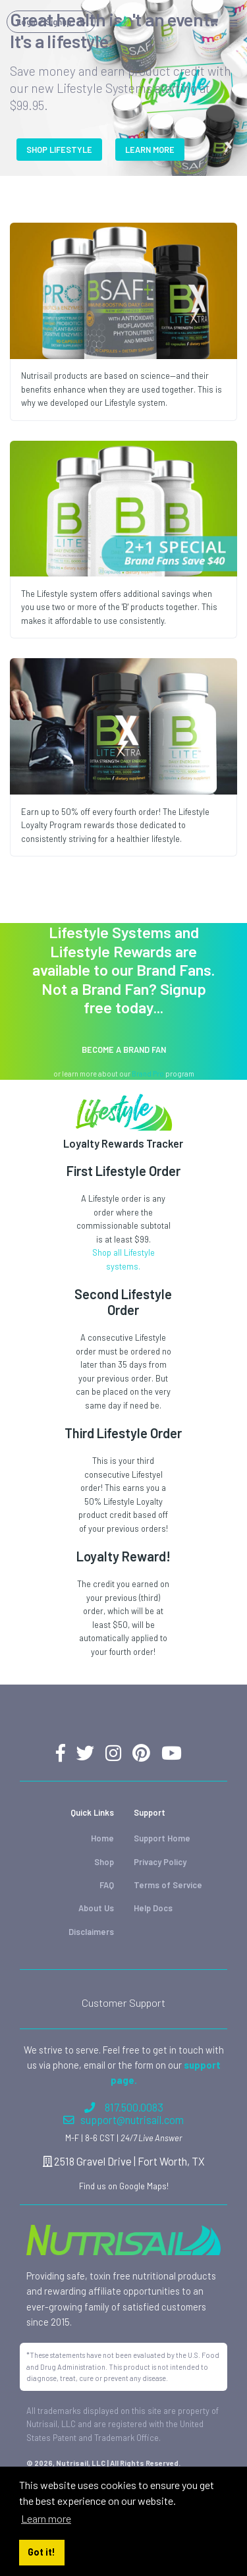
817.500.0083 (123, 2107)
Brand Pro (148, 1073)
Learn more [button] (46, 2518)
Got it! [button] (41, 2552)
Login (51, 21)
